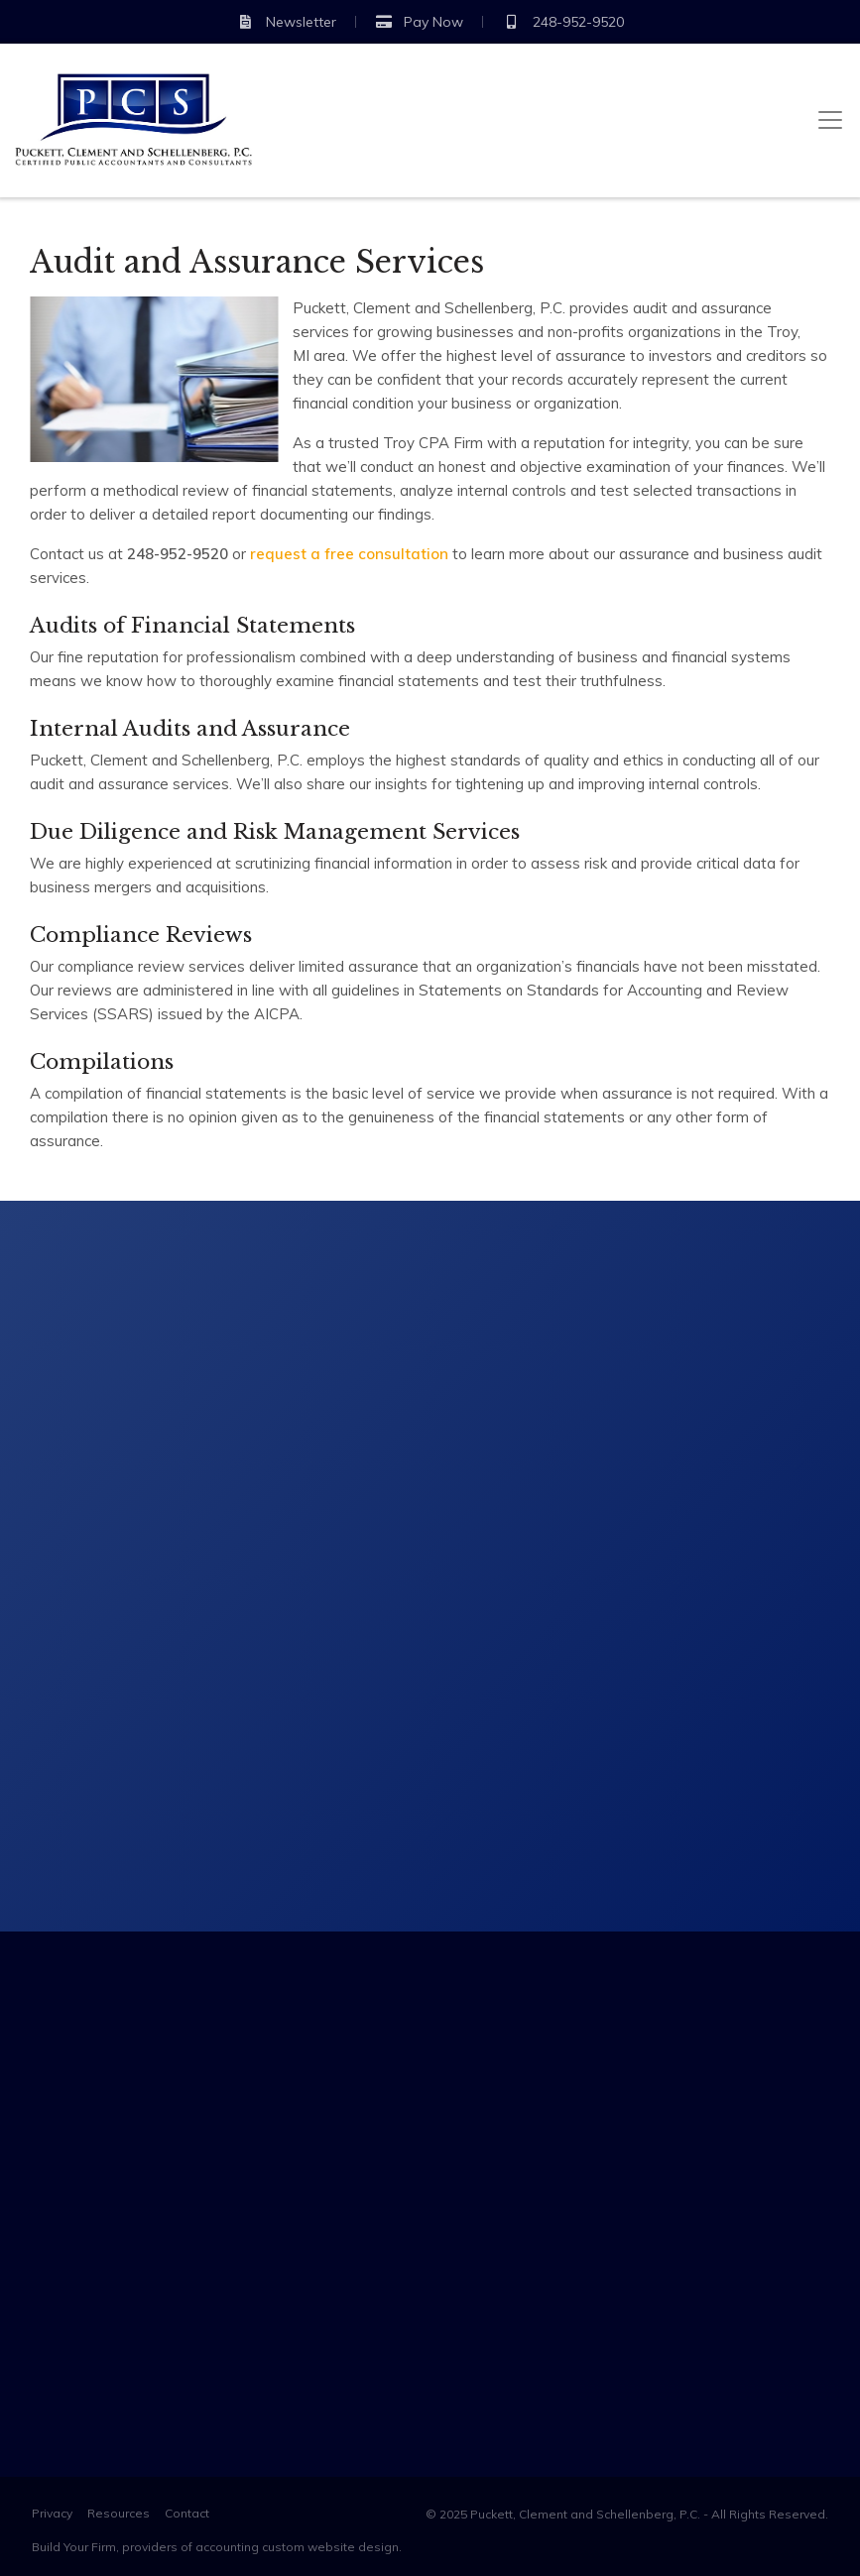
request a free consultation (349, 553)
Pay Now (419, 22)
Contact (187, 2513)
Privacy (52, 2513)
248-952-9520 (563, 22)
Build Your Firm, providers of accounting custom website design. (217, 2546)
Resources (118, 2513)
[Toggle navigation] (830, 120)
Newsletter (287, 22)
